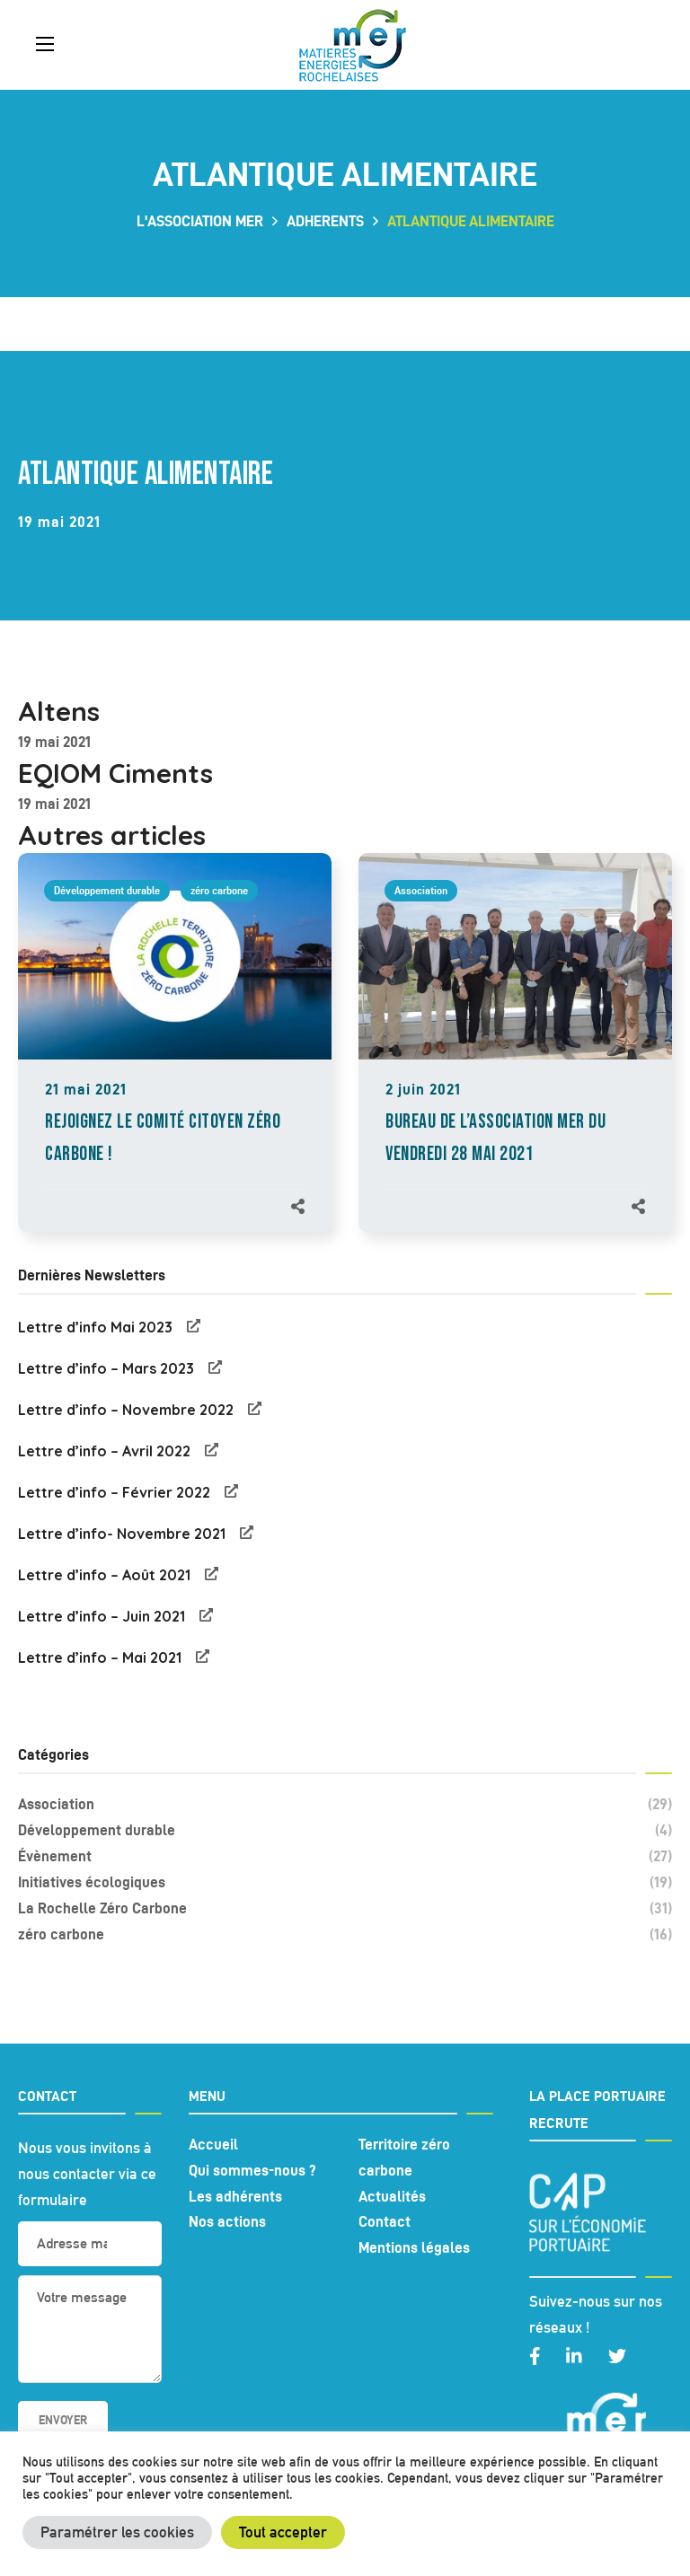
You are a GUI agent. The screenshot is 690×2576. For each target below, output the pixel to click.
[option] (174, 1061)
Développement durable (107, 890)
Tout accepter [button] (283, 2532)
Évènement (345, 1856)
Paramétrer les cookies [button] (117, 2532)
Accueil (213, 2144)
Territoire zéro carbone (404, 2157)
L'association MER (200, 221)
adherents (325, 221)
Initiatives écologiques (345, 1882)
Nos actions (227, 2221)
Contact (384, 2221)
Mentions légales (414, 2247)
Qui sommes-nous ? (252, 2170)
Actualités (392, 2196)
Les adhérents (235, 2196)
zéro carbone (219, 890)
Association (420, 890)
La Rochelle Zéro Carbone (345, 1908)
